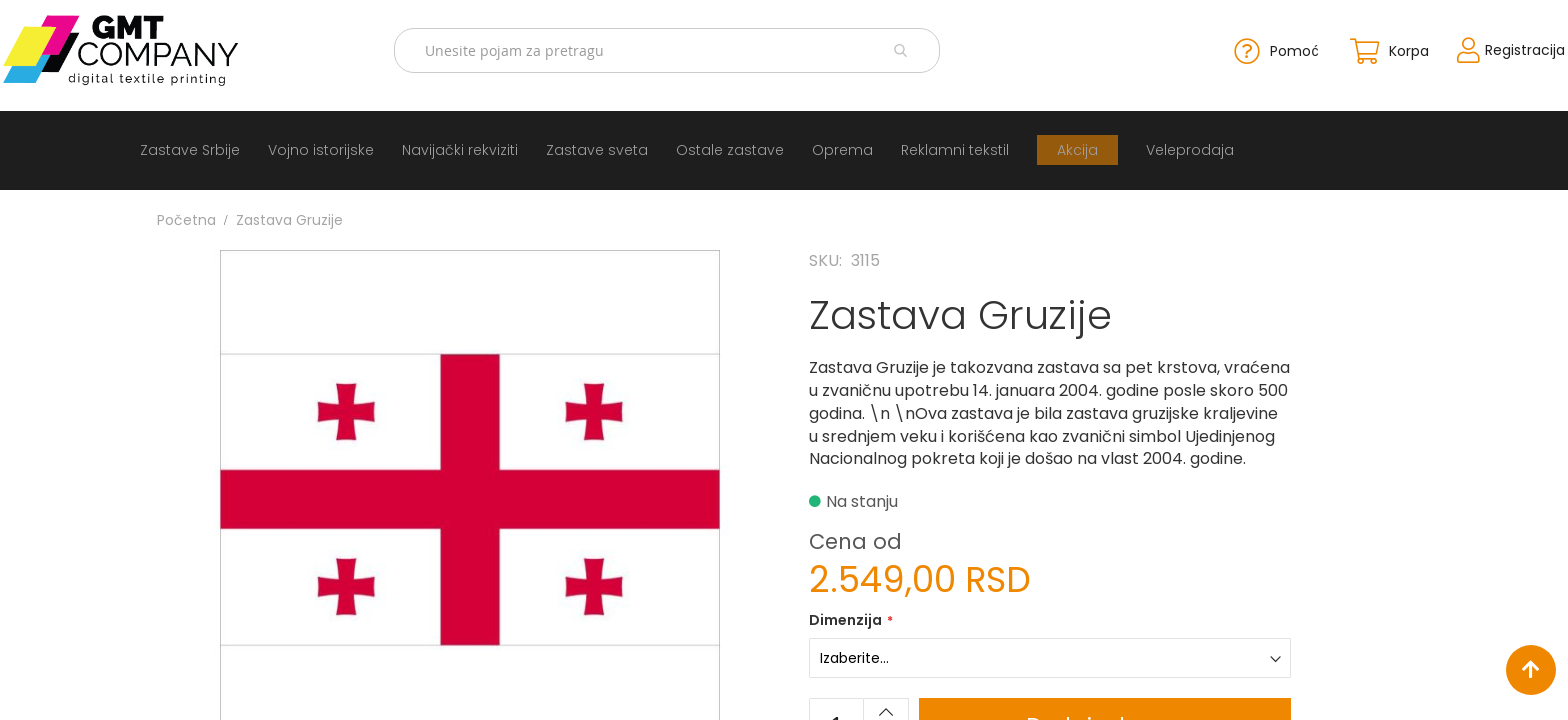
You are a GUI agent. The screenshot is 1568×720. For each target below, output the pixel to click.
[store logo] (184, 47)
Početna (186, 213)
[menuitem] (175, 143)
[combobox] (678, 47)
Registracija (1450, 46)
